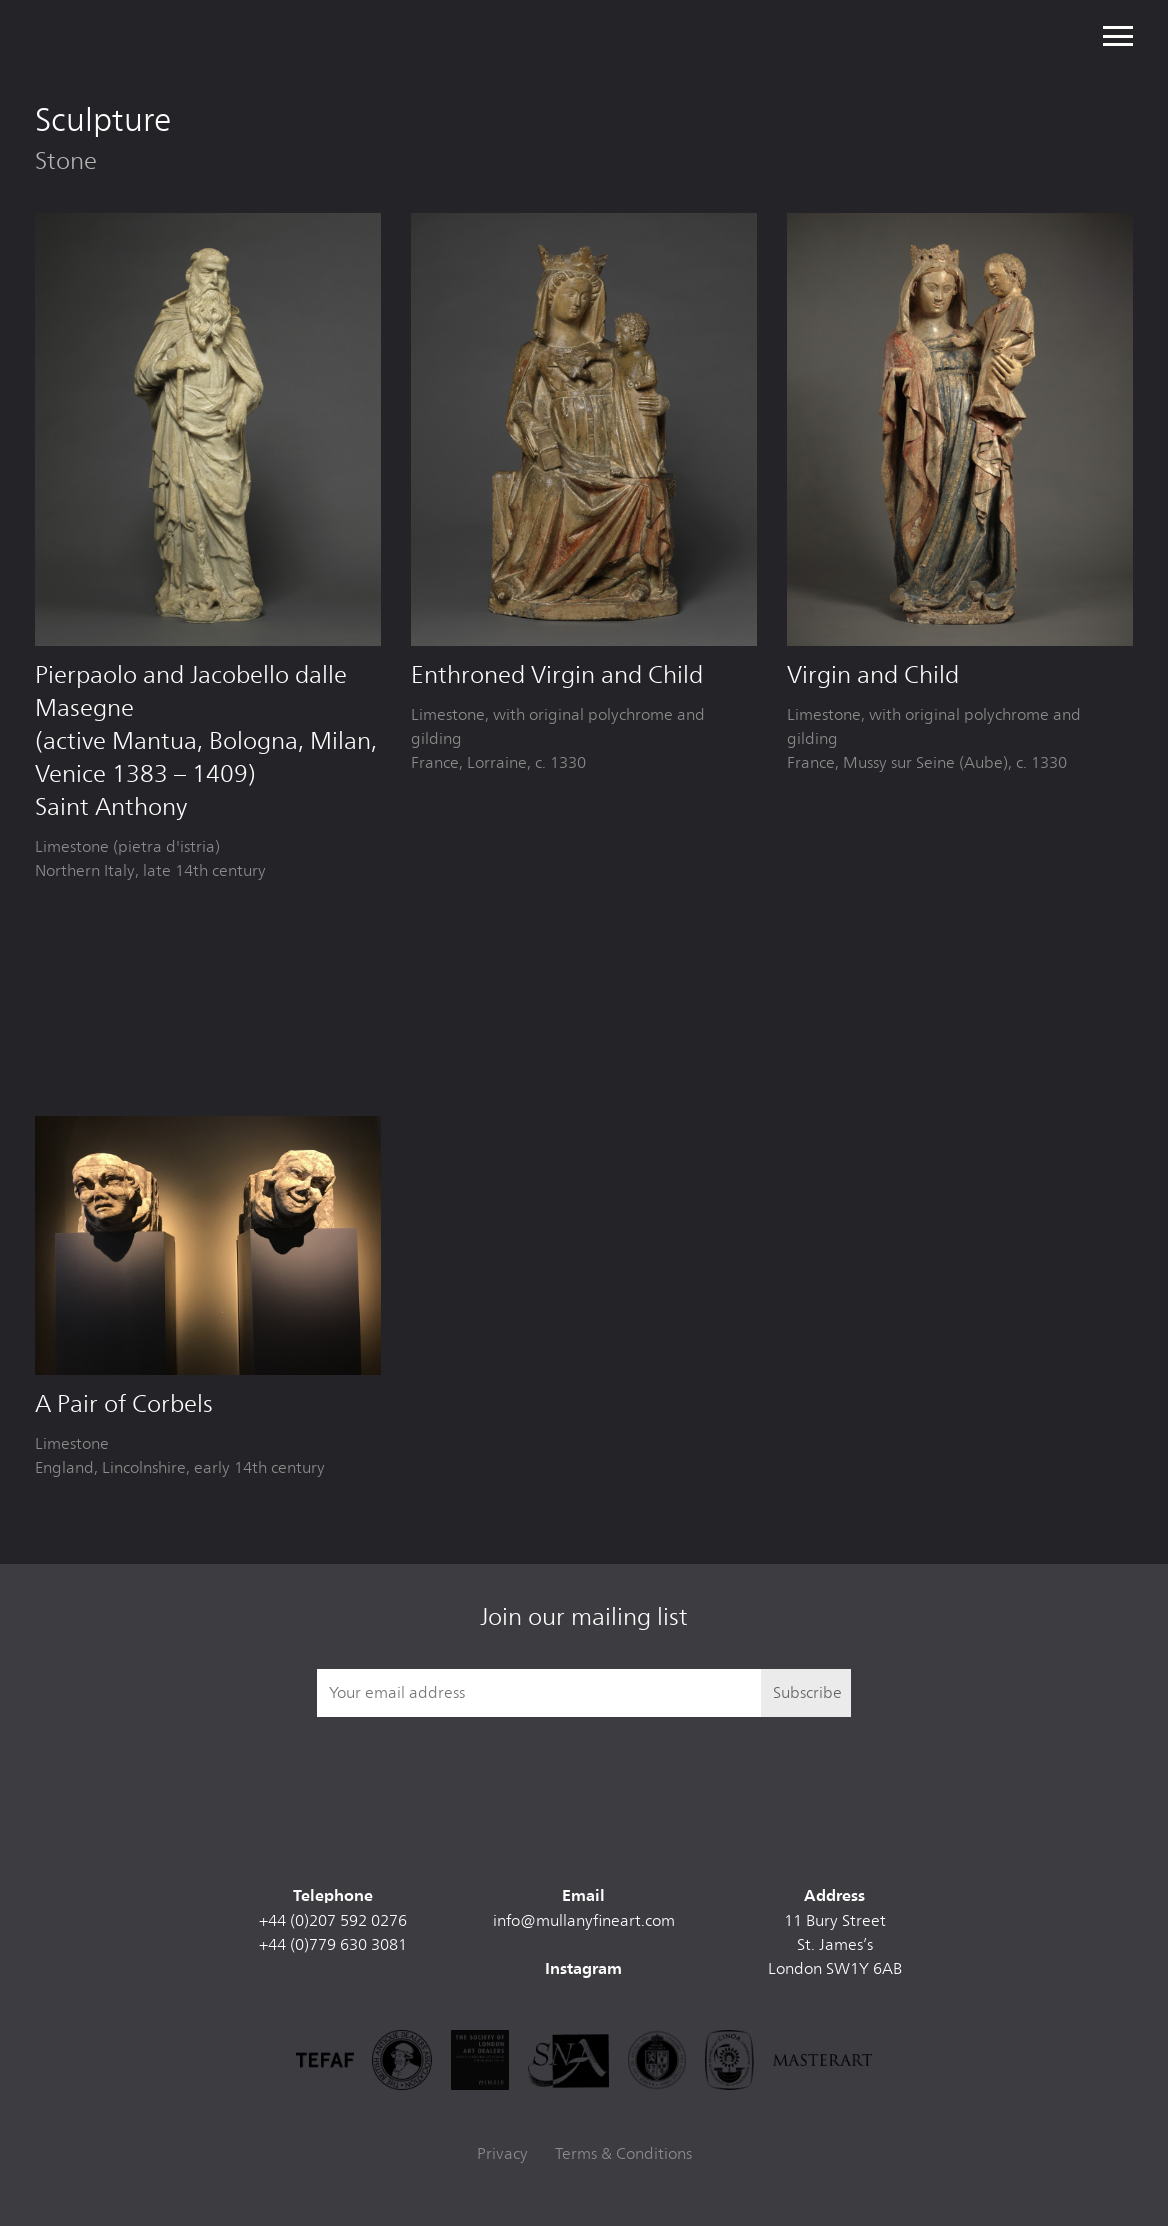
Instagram (583, 1970)
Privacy (502, 2153)
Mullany (171, 36)
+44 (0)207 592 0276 (333, 1920)
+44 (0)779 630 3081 (333, 1944)
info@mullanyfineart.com (584, 1920)
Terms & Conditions (623, 2153)
